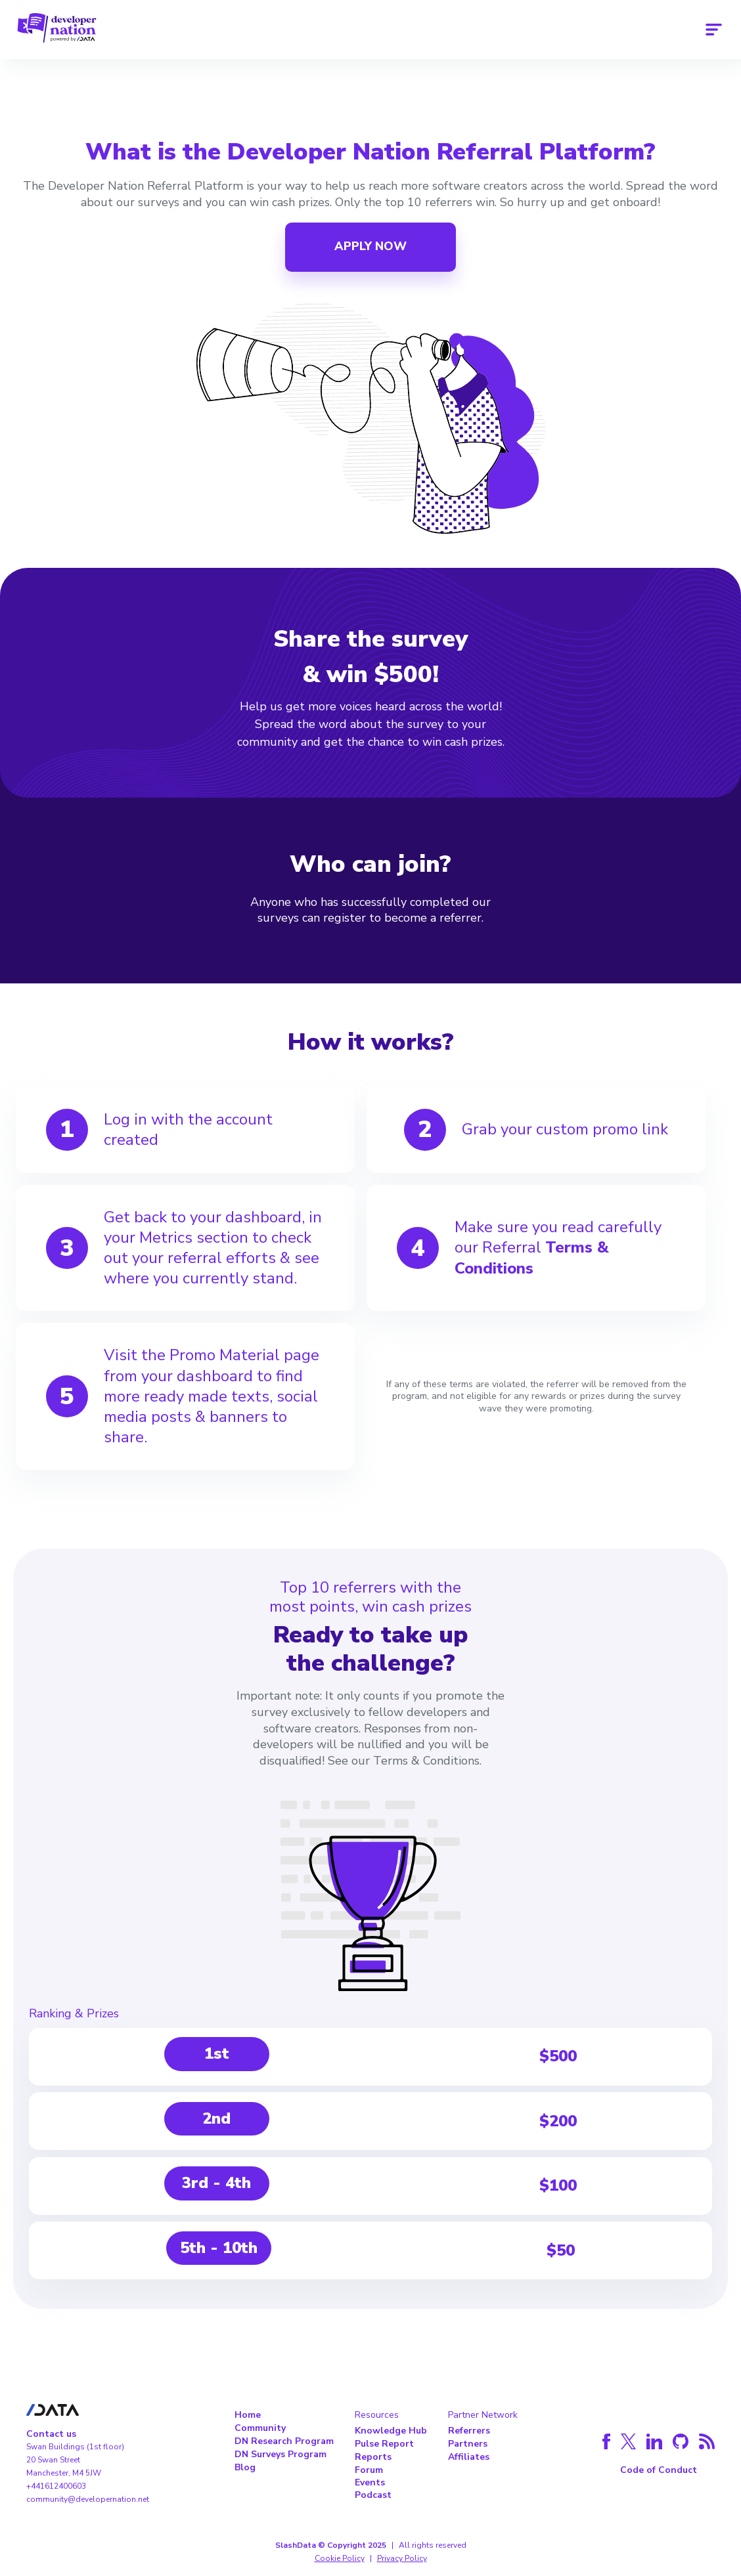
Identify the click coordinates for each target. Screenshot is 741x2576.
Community (260, 2428)
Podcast (373, 2495)
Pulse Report (384, 2443)
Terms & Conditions (532, 1257)
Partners (467, 2443)
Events (370, 2482)
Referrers (469, 2430)
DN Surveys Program (280, 2454)
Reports (373, 2457)
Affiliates (468, 2457)
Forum (369, 2470)
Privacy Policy (402, 2558)
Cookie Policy (340, 2558)
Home (248, 2415)
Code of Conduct (658, 2470)
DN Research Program (284, 2441)
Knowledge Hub (391, 2430)
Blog (245, 2467)
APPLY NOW (370, 246)
